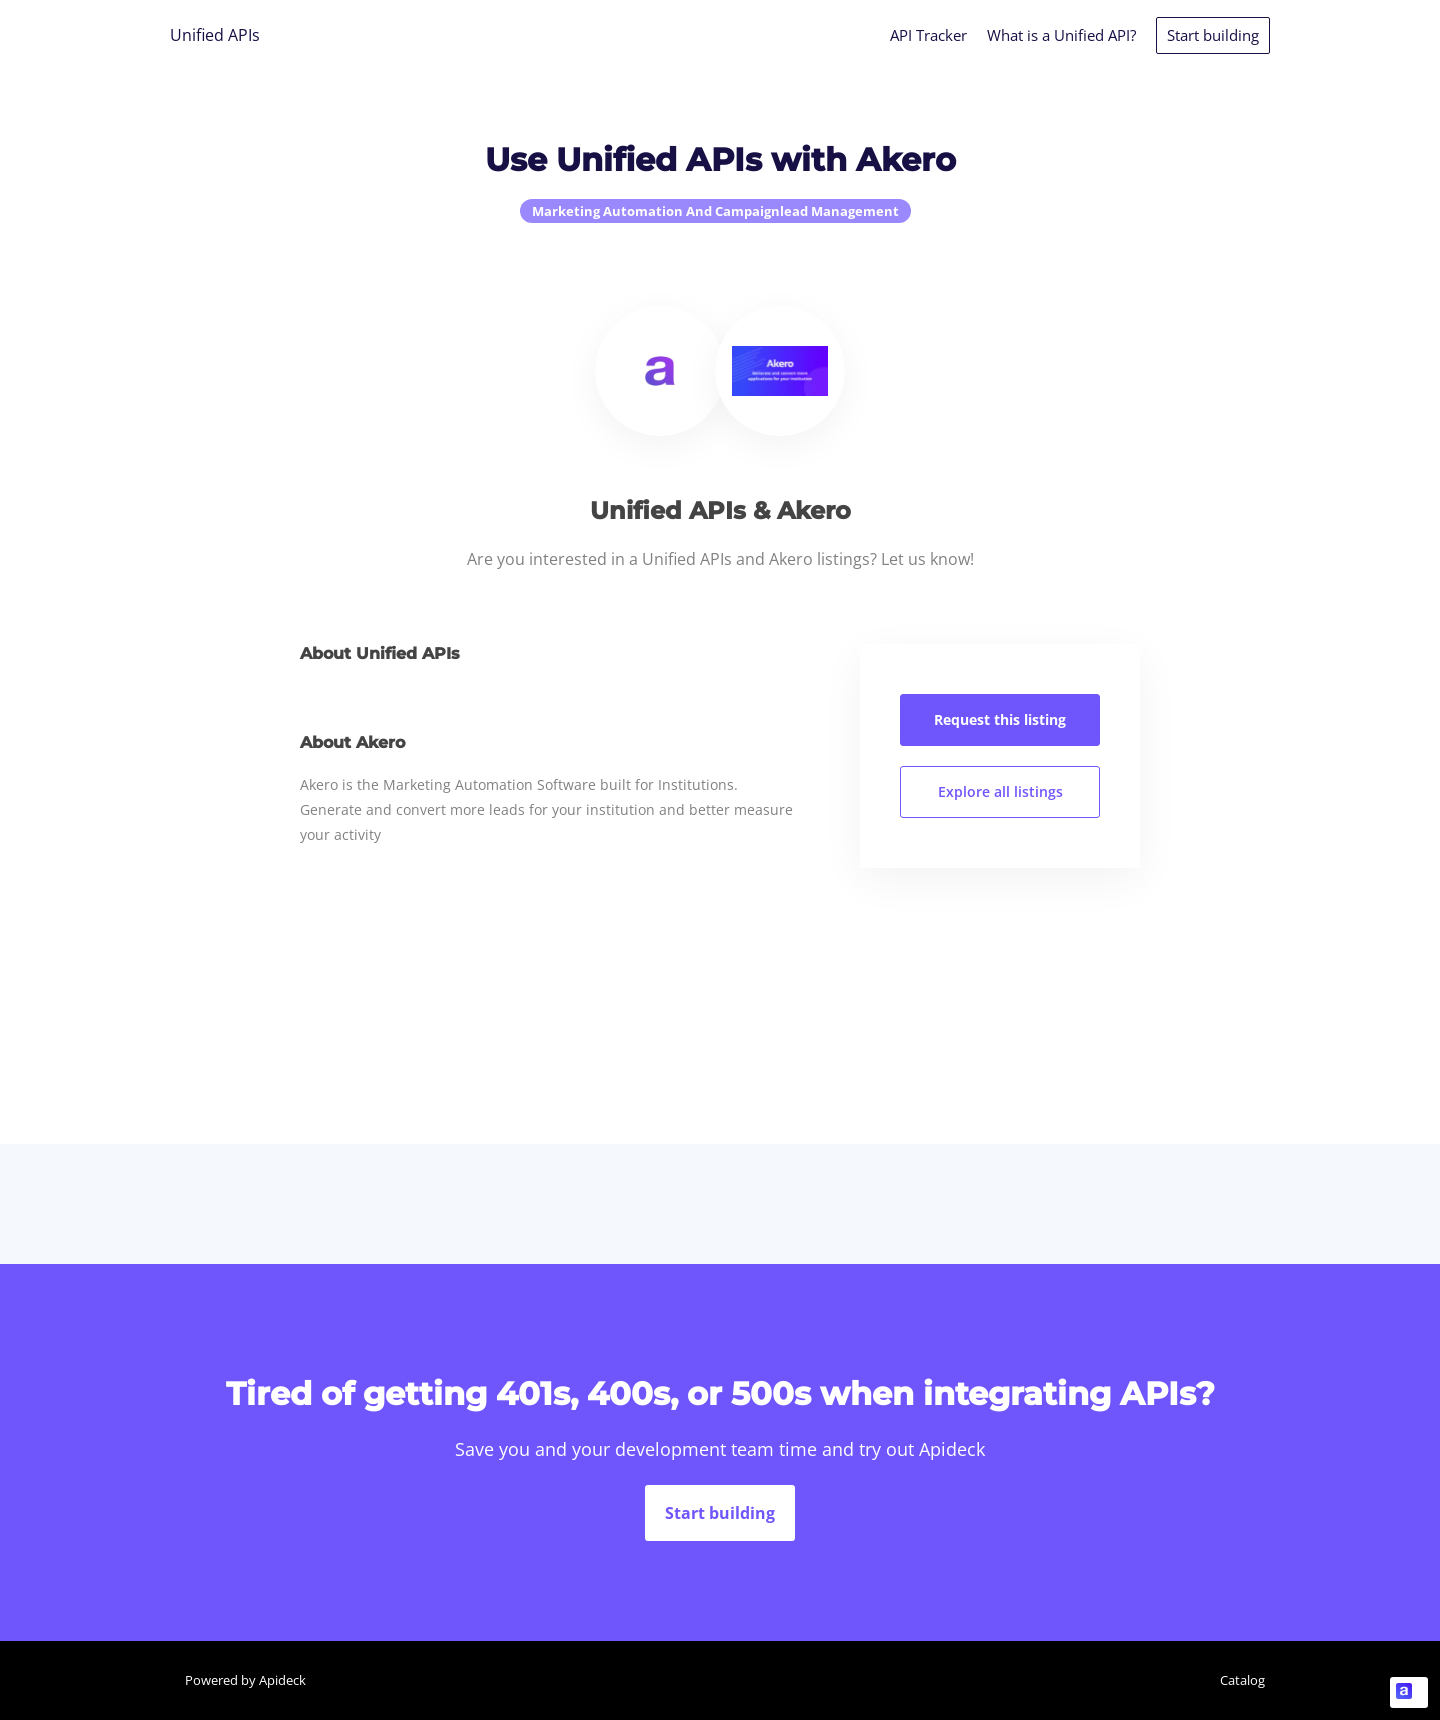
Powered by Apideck (245, 1680)
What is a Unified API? (1061, 35)
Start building (1213, 35)
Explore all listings (1000, 791)
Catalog (1242, 1680)
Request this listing (1000, 719)
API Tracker (928, 35)
